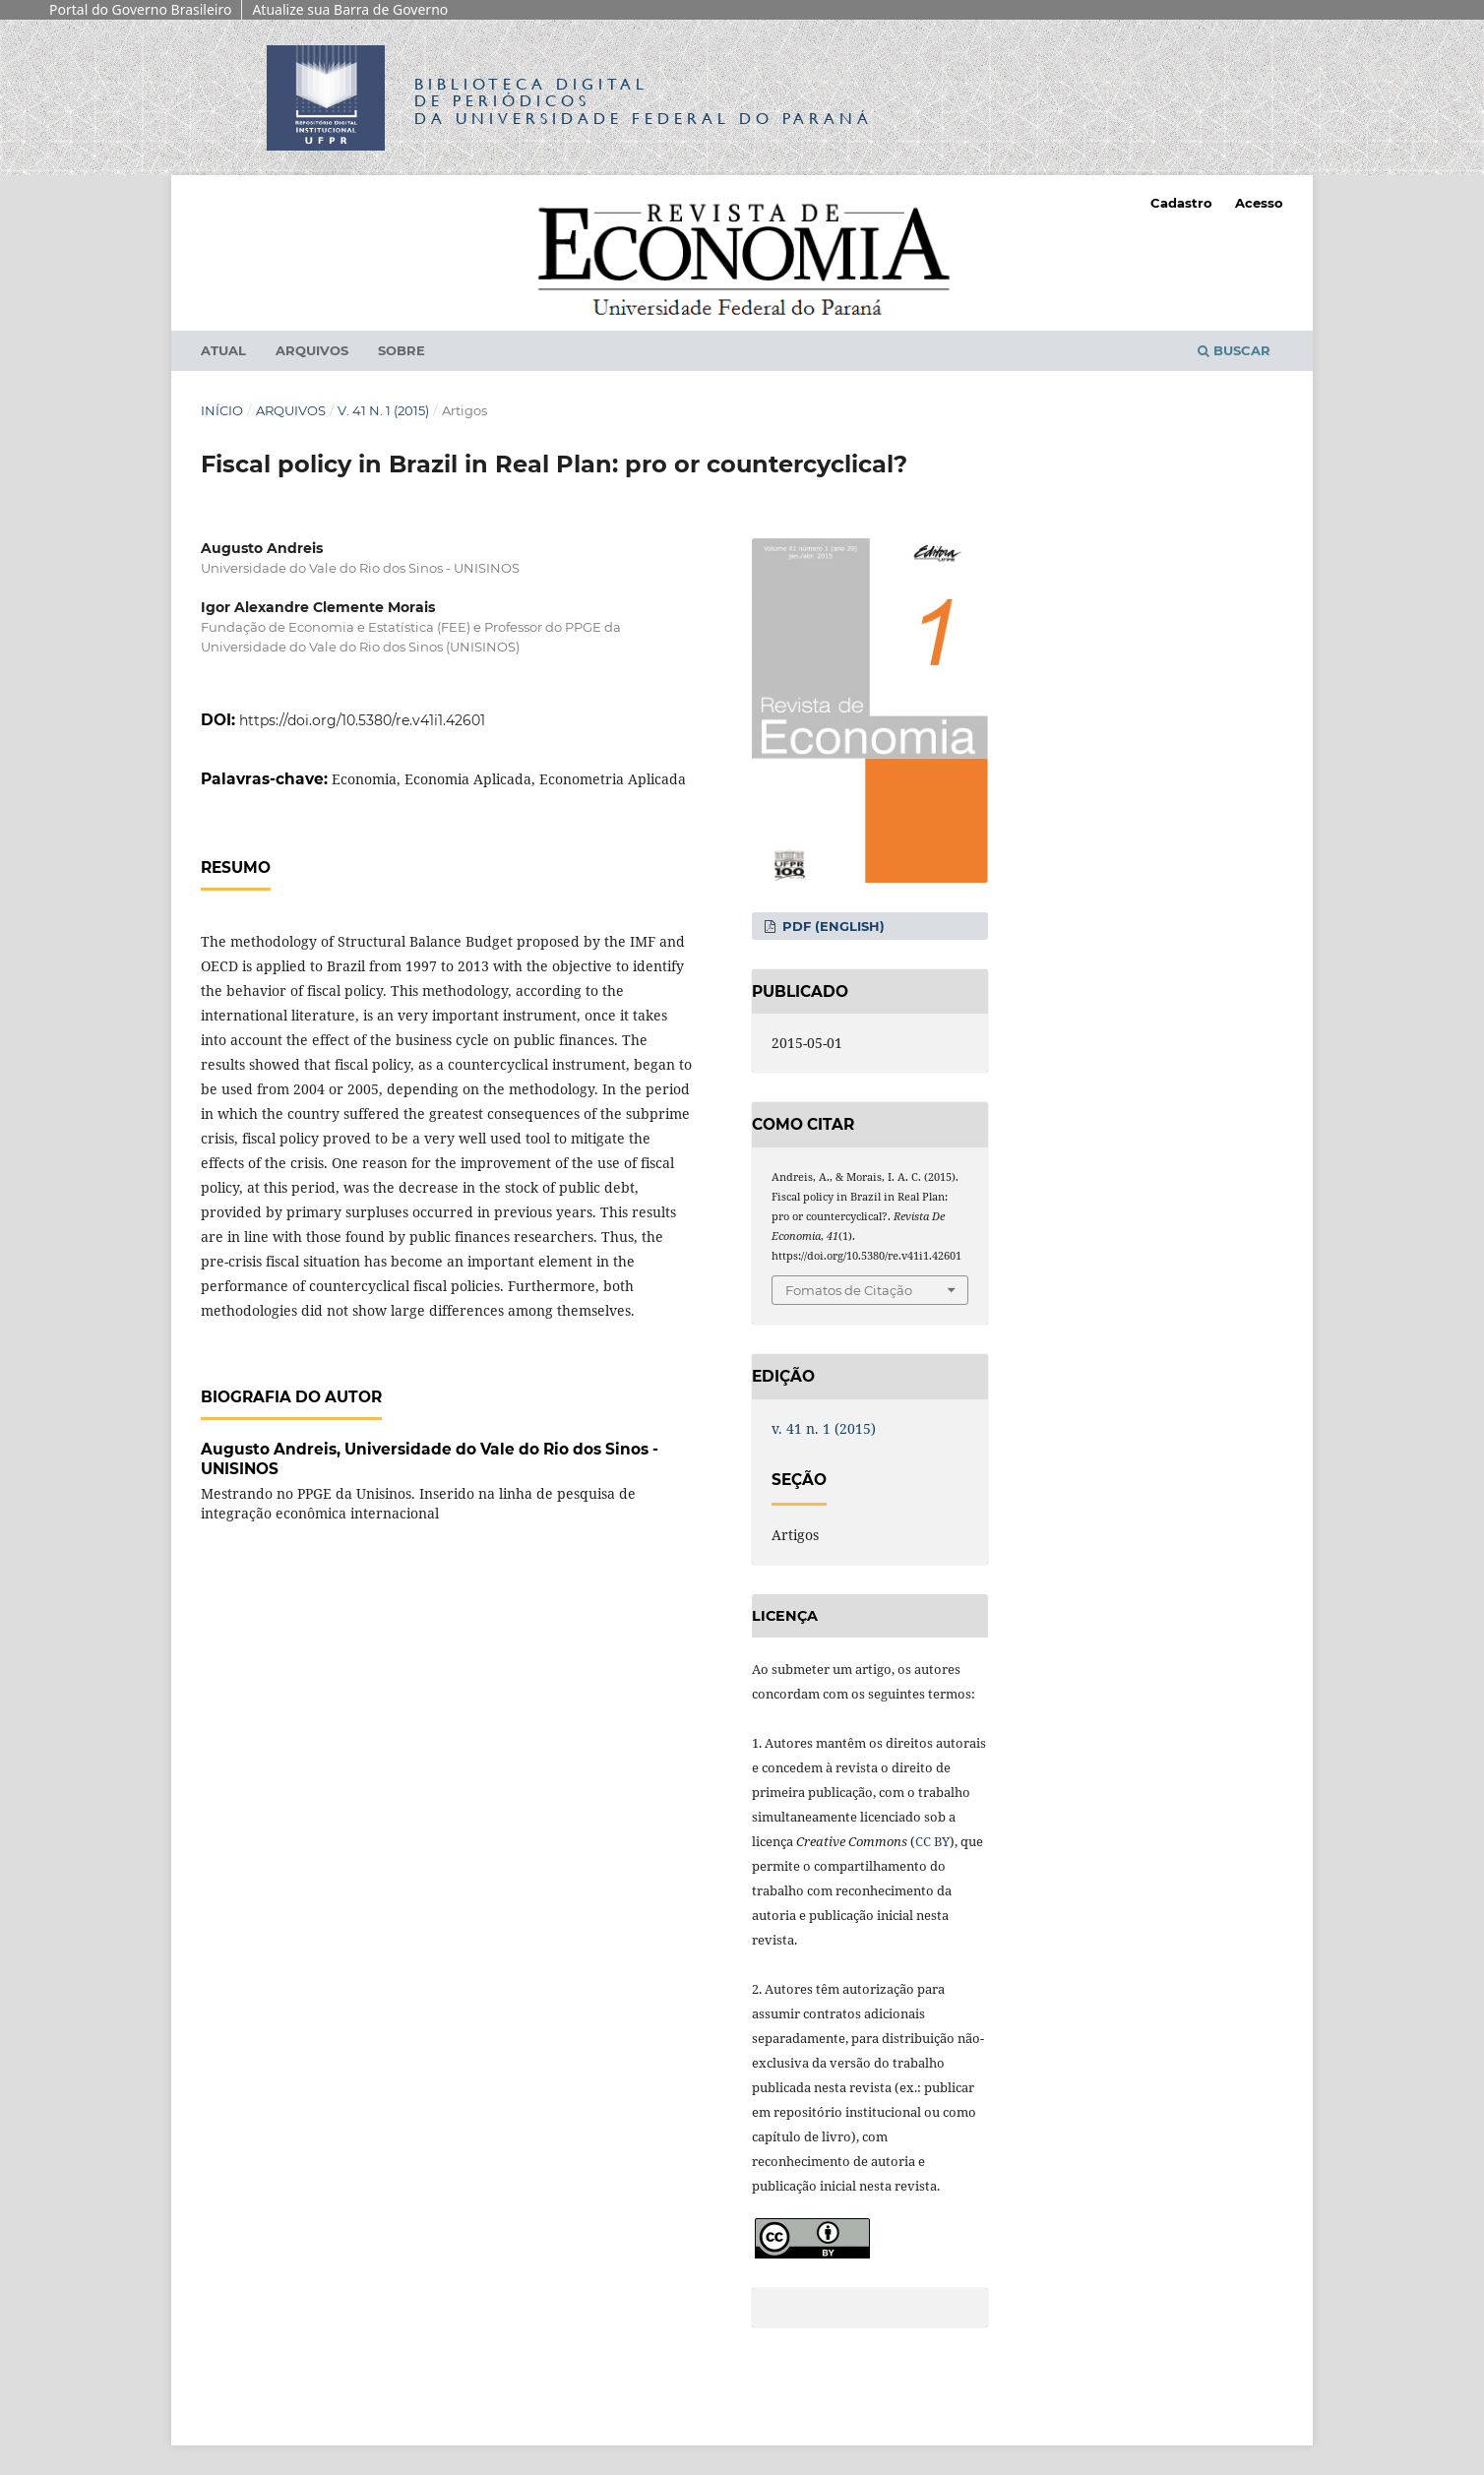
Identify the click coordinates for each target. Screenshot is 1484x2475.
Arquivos (312, 350)
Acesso (1259, 203)
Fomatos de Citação (848, 1290)
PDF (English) (831, 926)
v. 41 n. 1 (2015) (383, 410)
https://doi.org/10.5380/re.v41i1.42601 (362, 720)
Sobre (401, 350)
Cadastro (1181, 203)
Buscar (1234, 350)
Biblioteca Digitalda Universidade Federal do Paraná (643, 101)
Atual (223, 350)
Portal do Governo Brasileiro (140, 9)
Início (222, 410)
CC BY (932, 1841)
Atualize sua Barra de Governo (350, 9)
